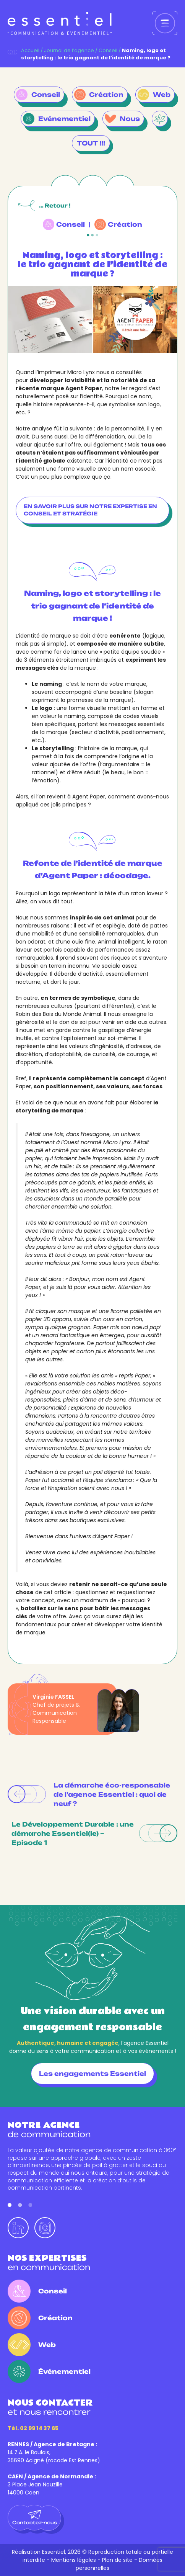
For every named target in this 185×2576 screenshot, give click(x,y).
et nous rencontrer (50, 2407)
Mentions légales (73, 2560)
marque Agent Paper (71, 388)
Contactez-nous (34, 2517)
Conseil (108, 50)
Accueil (30, 50)
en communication (49, 2262)
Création (106, 94)
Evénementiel (64, 119)
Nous (130, 119)
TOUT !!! (91, 143)
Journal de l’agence (69, 50)
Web (161, 94)
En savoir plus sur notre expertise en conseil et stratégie (90, 510)
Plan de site (117, 2560)
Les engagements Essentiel (92, 2073)
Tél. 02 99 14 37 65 (33, 2428)
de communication (49, 2129)
